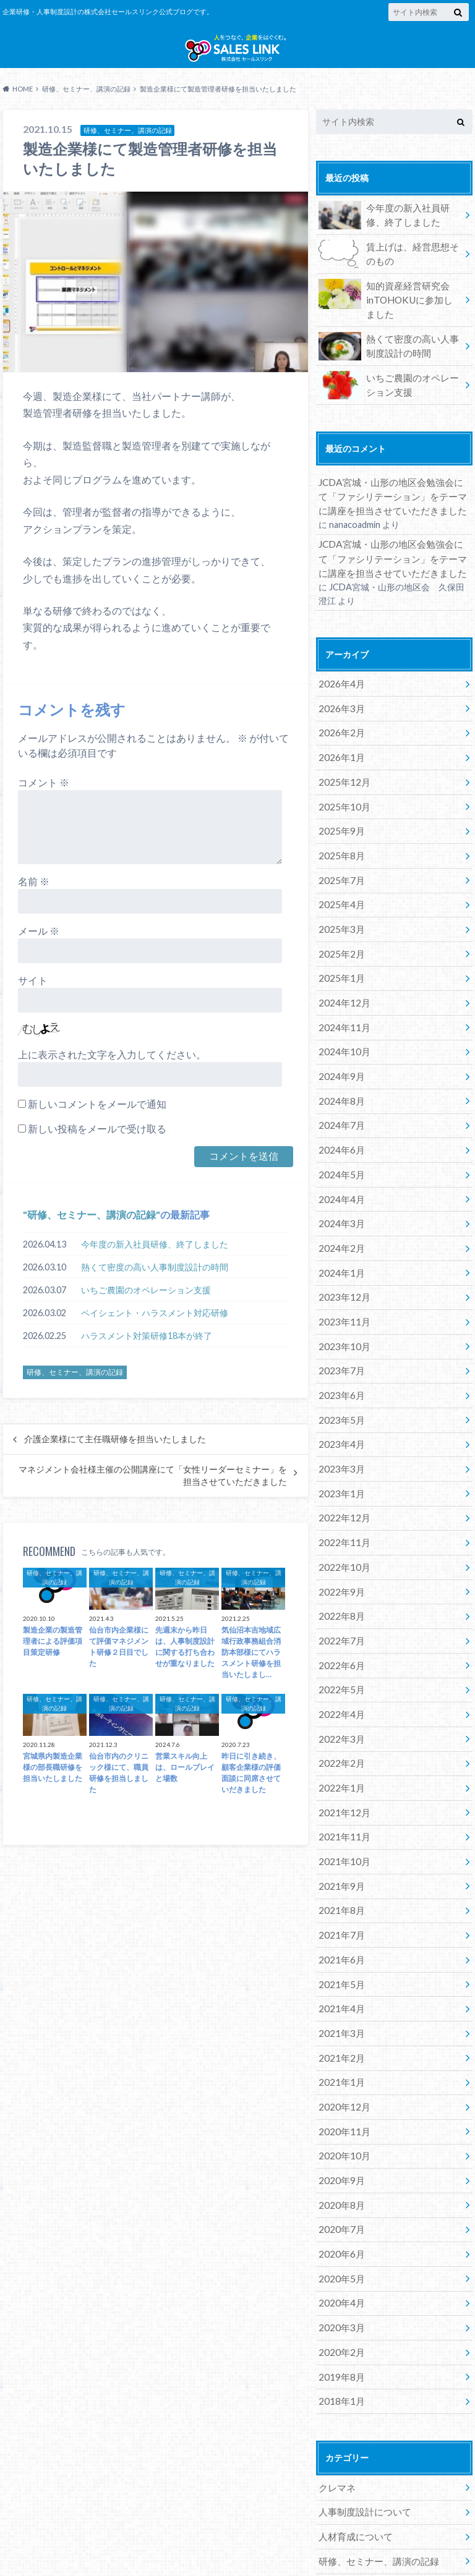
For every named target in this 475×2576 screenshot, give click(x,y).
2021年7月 (340, 1855)
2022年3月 (340, 1672)
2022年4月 (340, 1649)
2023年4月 (340, 1397)
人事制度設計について (362, 2396)
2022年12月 (342, 1466)
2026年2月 (340, 734)
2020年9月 (340, 2083)
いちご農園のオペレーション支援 (146, 1308)
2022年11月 (342, 1489)
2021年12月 (342, 1740)
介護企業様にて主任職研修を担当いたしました (115, 1457)
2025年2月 (340, 940)
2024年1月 (340, 1237)
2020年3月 (340, 2220)
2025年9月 (340, 825)
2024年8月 (340, 1077)
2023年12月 (342, 1260)
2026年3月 (340, 711)
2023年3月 (340, 1420)
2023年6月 (340, 1351)
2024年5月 (340, 1146)
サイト (33, 999)
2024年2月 (340, 1214)
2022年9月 (340, 1534)
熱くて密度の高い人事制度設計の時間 (154, 1285)
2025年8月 (340, 848)
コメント (43, 801)
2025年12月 (342, 780)
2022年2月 (340, 1695)
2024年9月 (340, 1054)
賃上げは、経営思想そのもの (390, 271)
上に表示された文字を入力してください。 (112, 1073)
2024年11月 (342, 1008)
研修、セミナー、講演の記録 (91, 1233)
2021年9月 (340, 1809)
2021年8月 (340, 1832)
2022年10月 (342, 1512)
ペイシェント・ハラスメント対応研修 (154, 1330)
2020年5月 (340, 2174)
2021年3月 (340, 1946)
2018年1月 (340, 2289)
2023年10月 (342, 1306)
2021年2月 (340, 1969)
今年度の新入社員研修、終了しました (154, 1262)
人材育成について (353, 2419)
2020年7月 (340, 2128)
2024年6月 (340, 1123)
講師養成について (353, 2488)
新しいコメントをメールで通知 (97, 1122)
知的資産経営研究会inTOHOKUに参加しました (387, 314)
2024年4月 (340, 1168)
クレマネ (336, 2373)
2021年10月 (342, 1786)
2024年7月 (340, 1100)
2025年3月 (340, 917)
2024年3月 (340, 1191)
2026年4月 (340, 688)
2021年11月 (342, 1763)
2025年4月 (340, 894)
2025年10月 (342, 802)
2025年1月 (340, 963)
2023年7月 (340, 1329)
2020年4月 (340, 2197)
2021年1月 (340, 1992)
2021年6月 (340, 1877)
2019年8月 (340, 2266)
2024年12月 (342, 985)
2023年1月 (340, 1443)
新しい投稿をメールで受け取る (97, 1147)
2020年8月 (340, 2106)
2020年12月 (342, 2015)
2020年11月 (342, 2037)
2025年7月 (340, 871)
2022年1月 (340, 1717)
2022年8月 (340, 1557)
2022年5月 (340, 1626)
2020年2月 (340, 2243)
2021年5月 (340, 1900)
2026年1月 (340, 757)
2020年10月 (342, 2060)
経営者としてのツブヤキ (366, 2465)
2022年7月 (340, 1580)
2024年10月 (342, 1031)
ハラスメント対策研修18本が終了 (146, 1353)
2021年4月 (340, 1923)
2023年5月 (340, 1374)
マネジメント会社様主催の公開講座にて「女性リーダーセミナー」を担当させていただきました (153, 1493)
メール (38, 949)
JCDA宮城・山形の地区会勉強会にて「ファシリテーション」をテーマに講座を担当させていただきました (392, 506)
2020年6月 (340, 2151)
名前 (33, 900)
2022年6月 (340, 1603)
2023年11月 (342, 1283)
